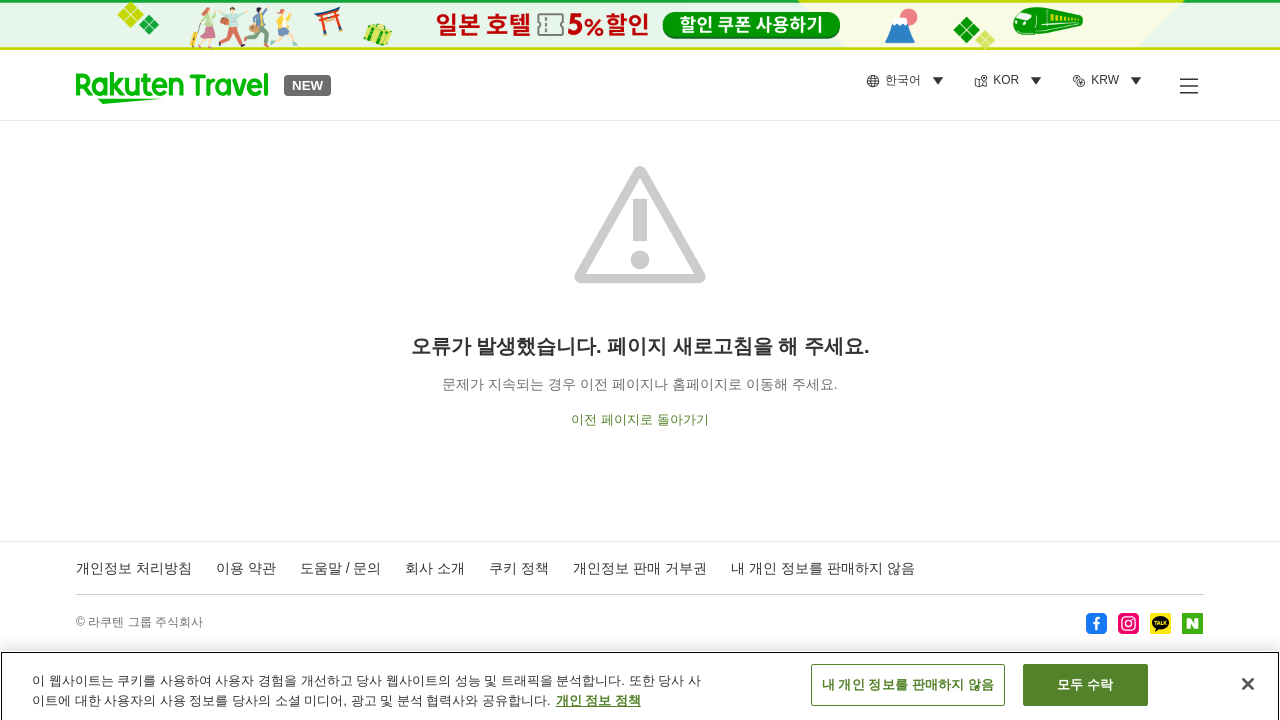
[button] (172, 85)
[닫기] (1248, 691)
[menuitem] (908, 81)
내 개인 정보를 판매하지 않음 (823, 568)
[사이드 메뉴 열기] (1188, 85)
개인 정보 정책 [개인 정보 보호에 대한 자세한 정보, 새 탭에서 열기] (598, 706)
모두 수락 (1085, 691)
